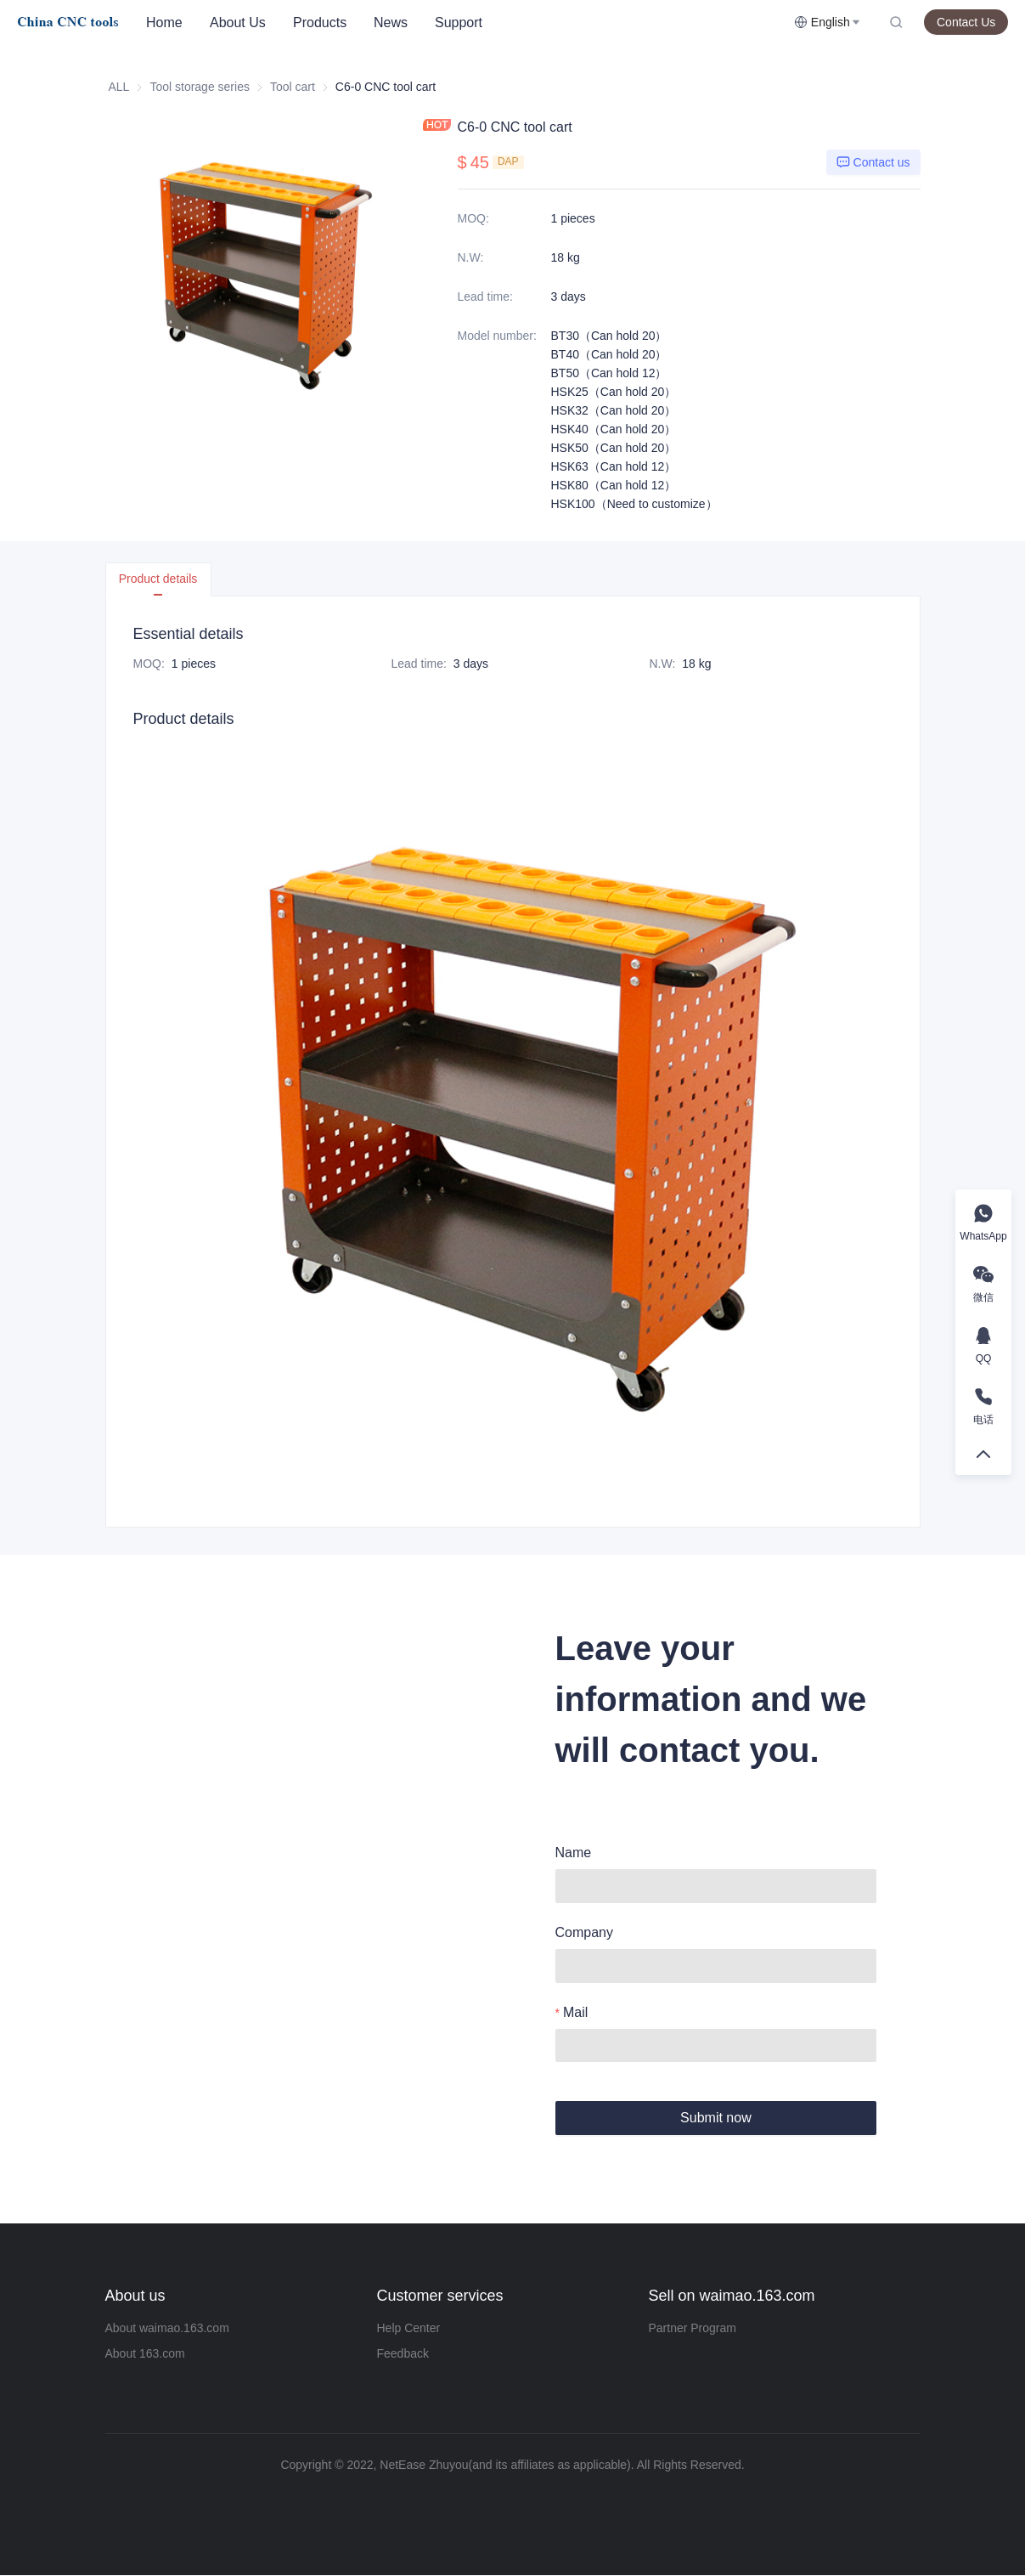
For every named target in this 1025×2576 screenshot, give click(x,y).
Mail (575, 2012)
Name (573, 1852)
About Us (238, 22)
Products (319, 22)
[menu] (463, 22)
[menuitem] (164, 23)
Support (458, 22)
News (391, 22)
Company (584, 1932)
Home (164, 22)
